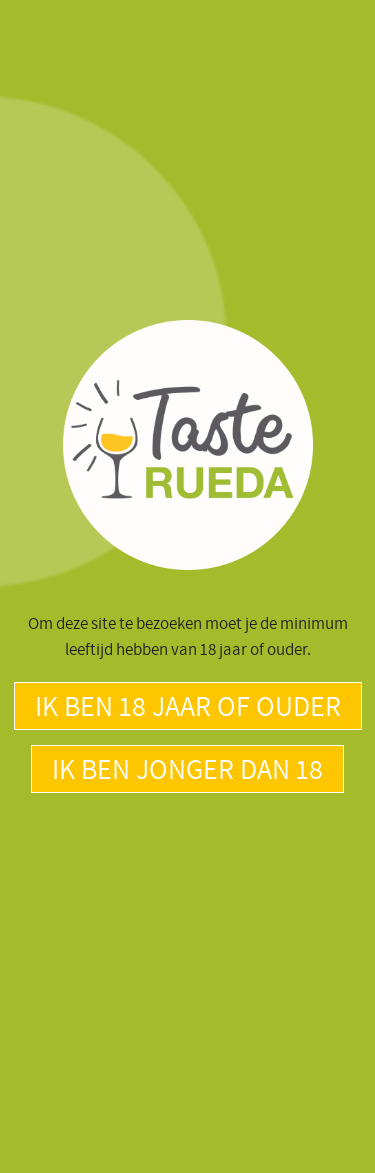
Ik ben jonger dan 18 (187, 768)
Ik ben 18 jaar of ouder (188, 705)
